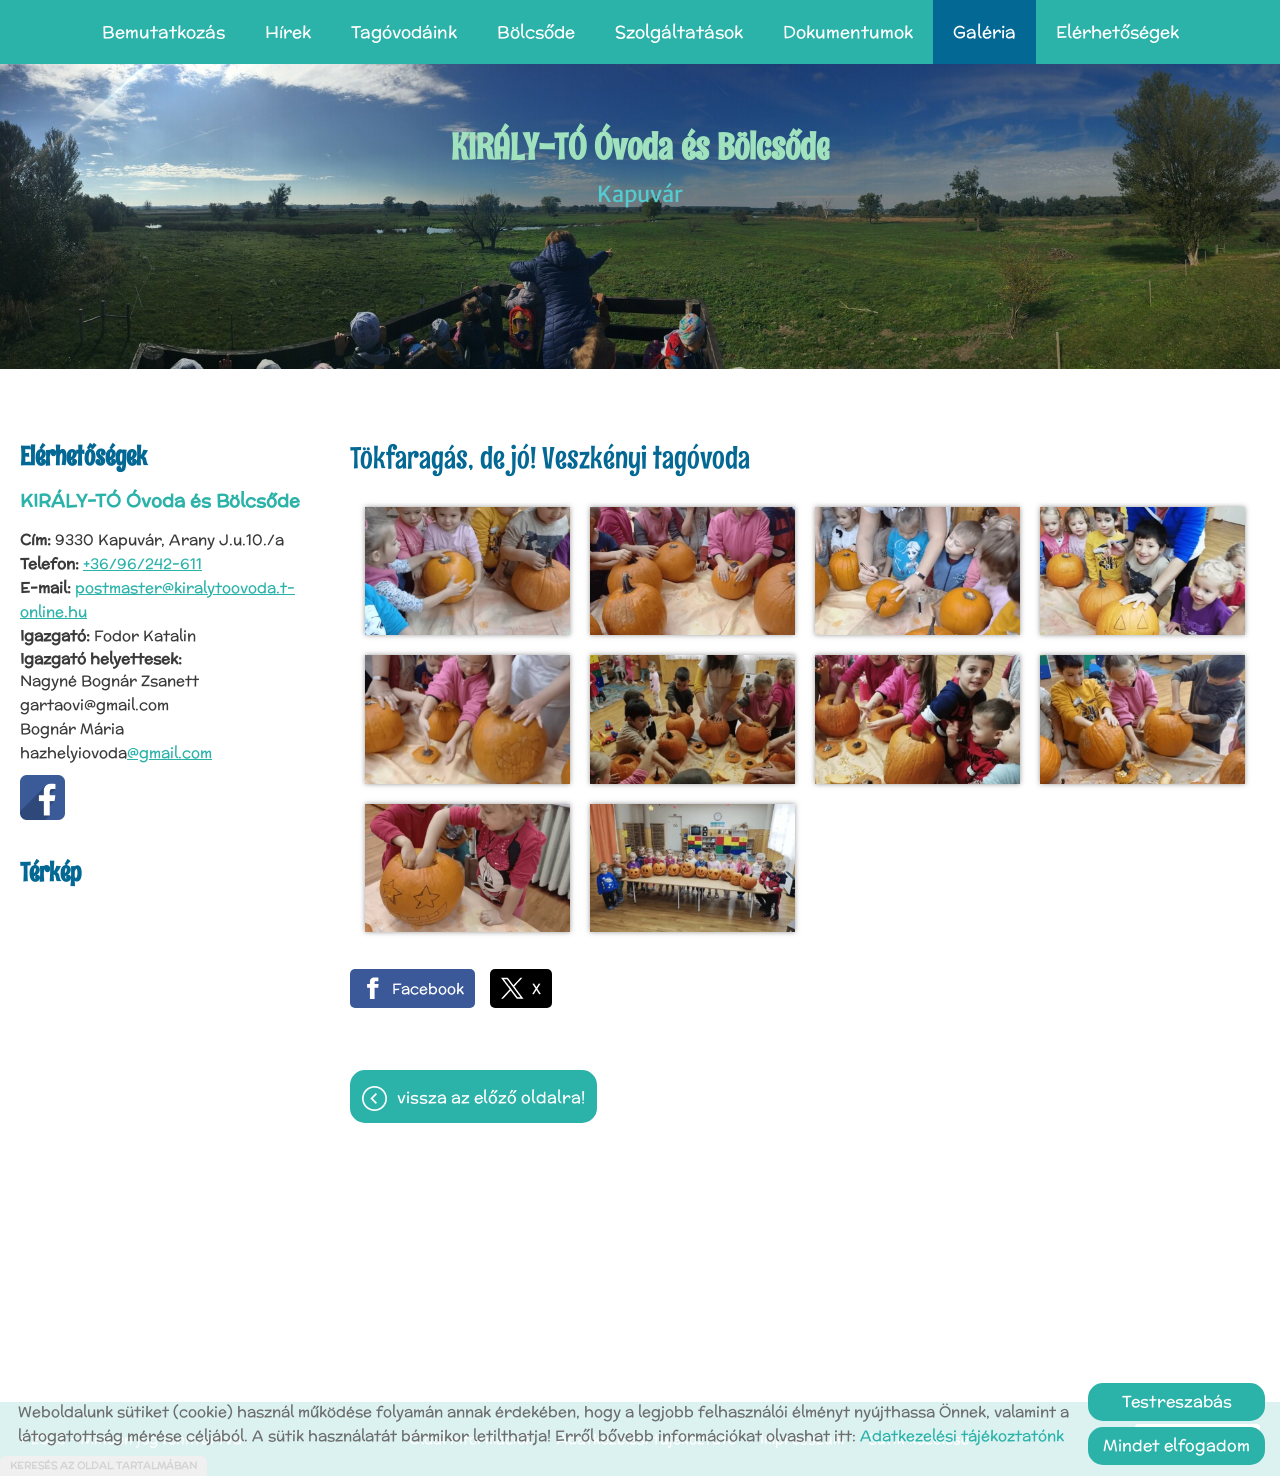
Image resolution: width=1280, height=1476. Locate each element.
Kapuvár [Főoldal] (640, 166)
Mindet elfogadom (1176, 1445)
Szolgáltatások (679, 32)
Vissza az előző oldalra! (491, 1097)
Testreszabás (1177, 1401)
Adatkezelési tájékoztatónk (962, 1435)
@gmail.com (169, 752)
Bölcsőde (536, 32)
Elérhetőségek (1117, 32)
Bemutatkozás (163, 32)
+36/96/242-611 (142, 563)
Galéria (984, 32)
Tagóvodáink (404, 32)
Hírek (288, 32)
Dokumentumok (848, 32)
